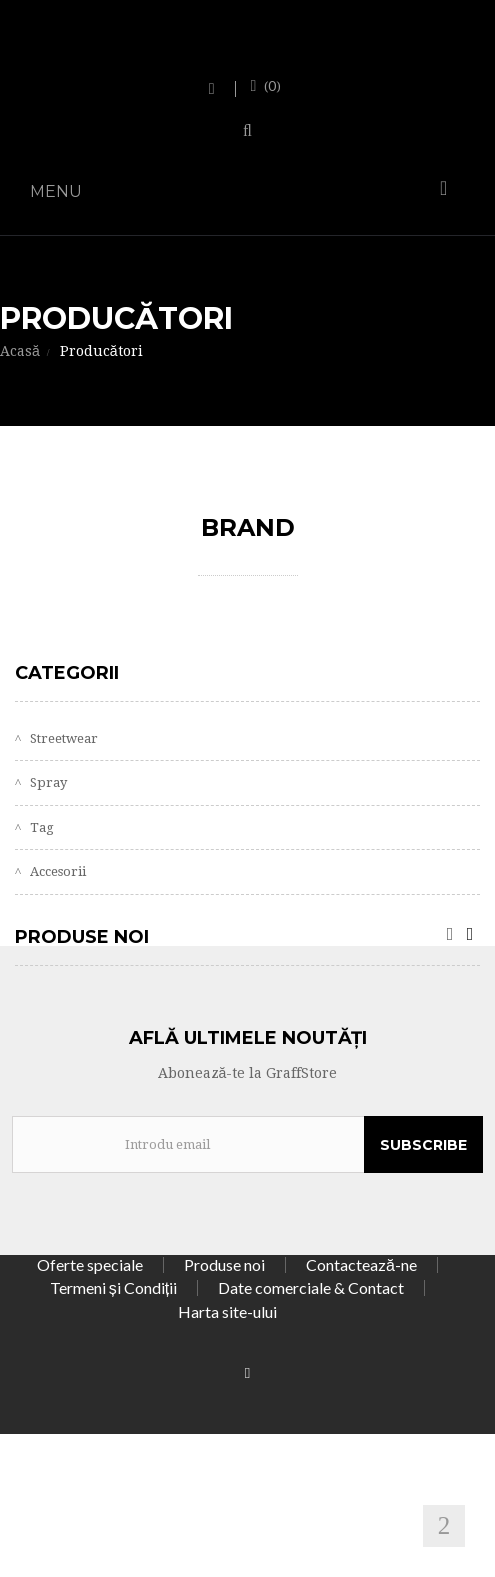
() (271, 86)
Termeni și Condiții (113, 1287)
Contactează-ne (361, 1264)
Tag (40, 827)
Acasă (20, 351)
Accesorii (56, 871)
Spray (47, 782)
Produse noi (82, 937)
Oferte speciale (90, 1264)
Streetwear (62, 738)
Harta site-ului (227, 1311)
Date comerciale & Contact (311, 1287)
